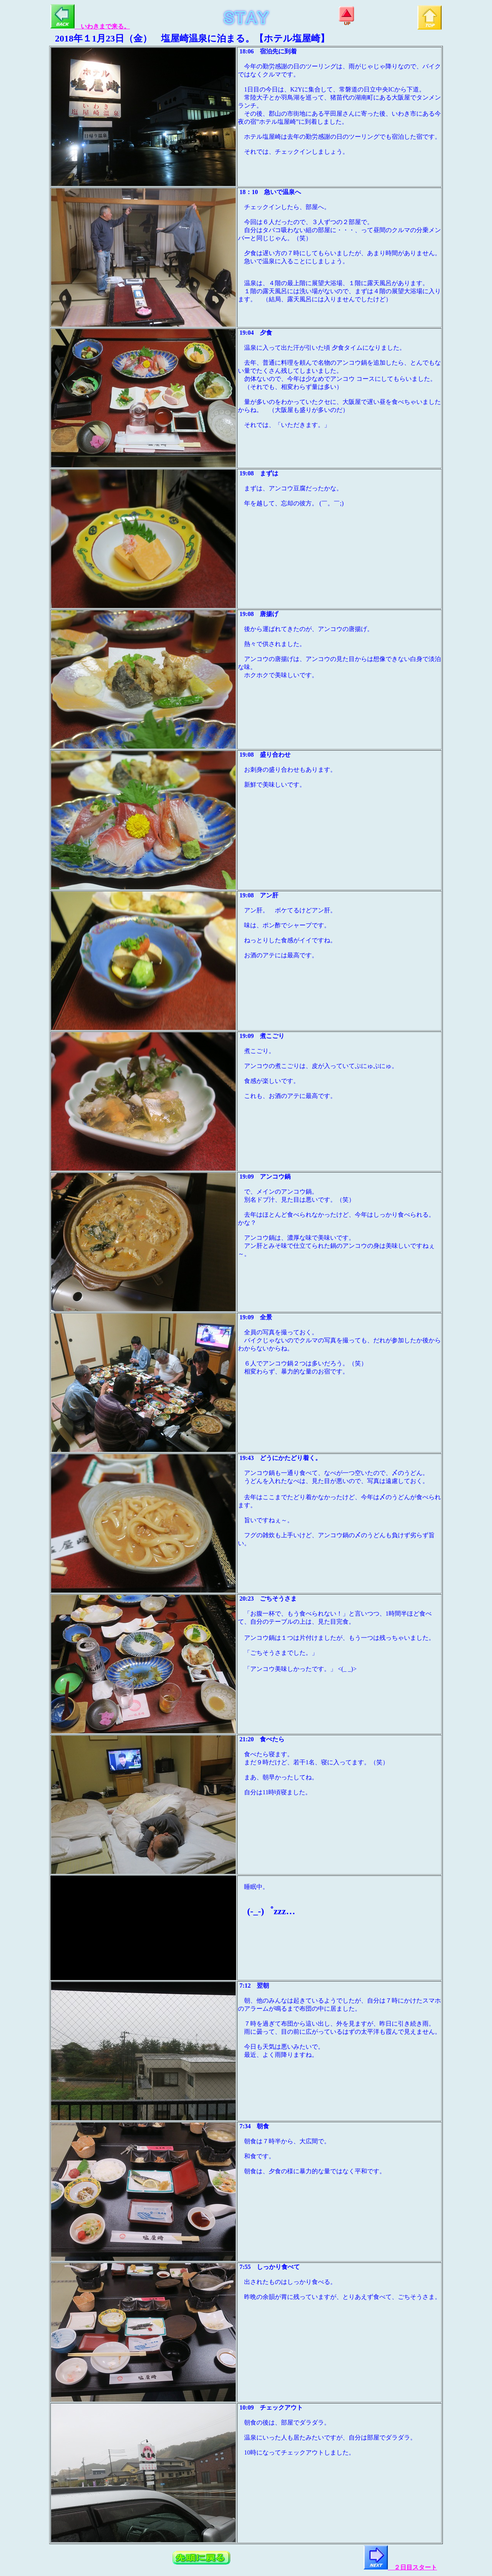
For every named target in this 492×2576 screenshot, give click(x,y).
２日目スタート (400, 2567)
